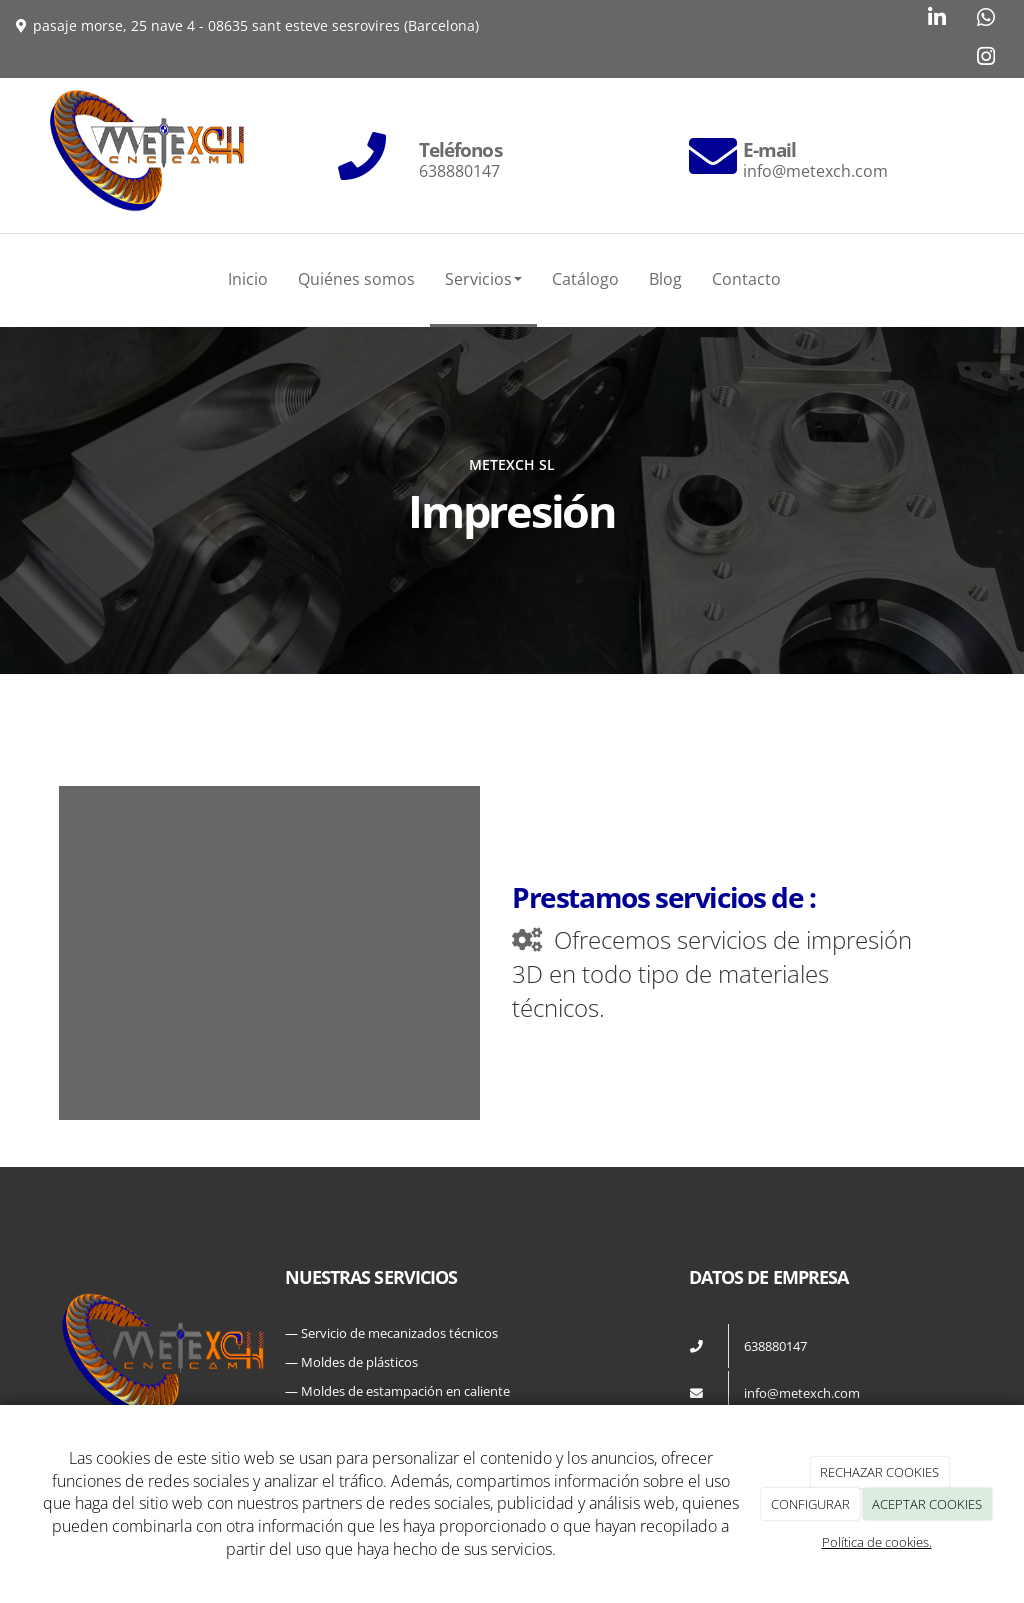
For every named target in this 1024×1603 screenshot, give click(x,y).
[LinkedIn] (937, 19)
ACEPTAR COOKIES (927, 1504)
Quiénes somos (356, 279)
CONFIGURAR (810, 1504)
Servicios (483, 279)
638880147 (775, 1346)
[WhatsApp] (986, 19)
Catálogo (585, 279)
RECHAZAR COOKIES (879, 1472)
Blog (665, 279)
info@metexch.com (802, 1393)
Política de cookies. (877, 1542)
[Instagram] (986, 58)
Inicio (248, 279)
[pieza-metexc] (269, 888)
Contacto (746, 279)
